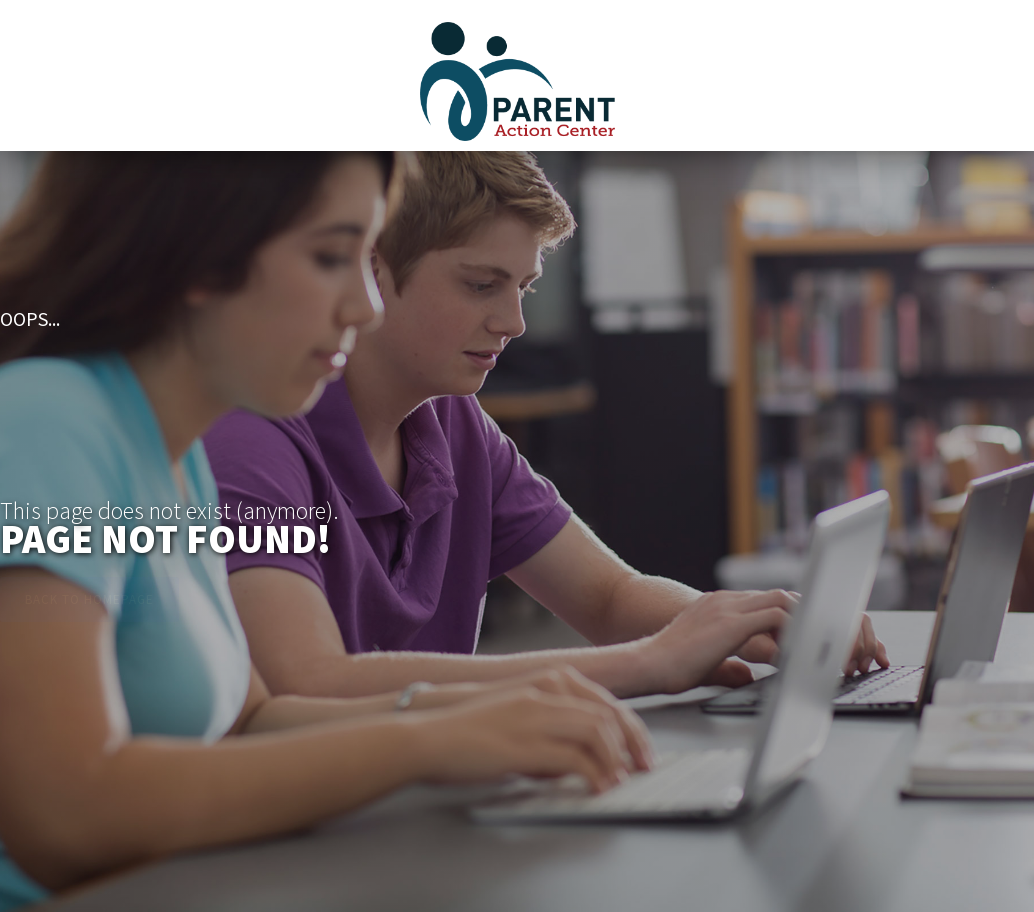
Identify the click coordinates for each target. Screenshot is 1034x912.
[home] (517, 70)
